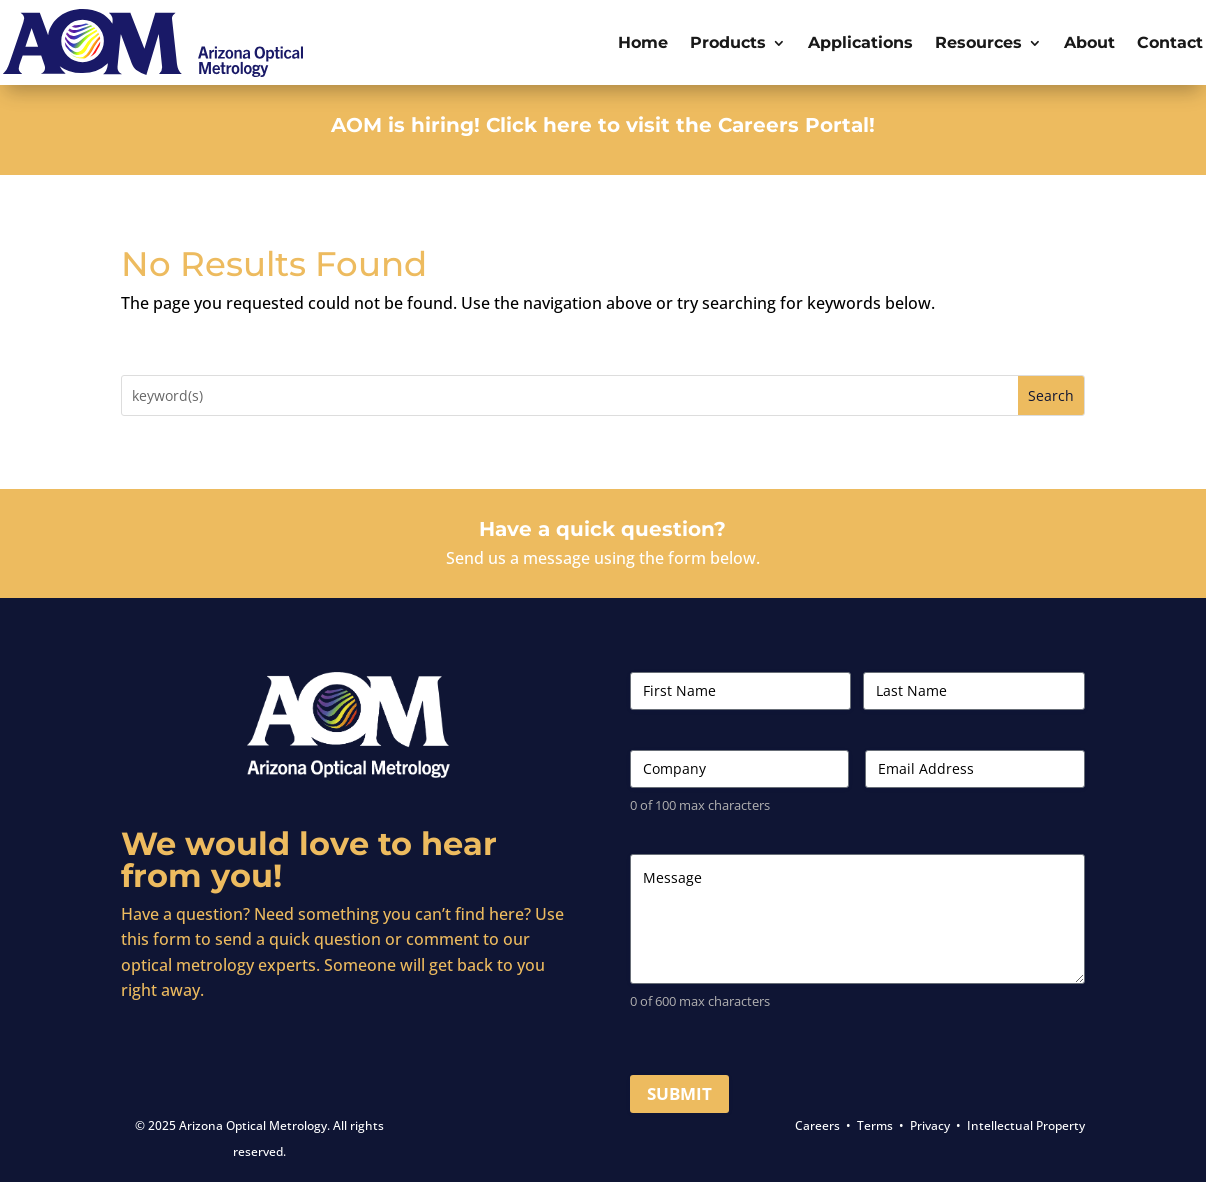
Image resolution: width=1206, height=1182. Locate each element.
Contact (1170, 42)
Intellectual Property (1026, 1125)
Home (643, 42)
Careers (817, 1125)
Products (728, 42)
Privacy (930, 1125)
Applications (860, 42)
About (1089, 42)
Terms (875, 1125)
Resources (978, 42)
